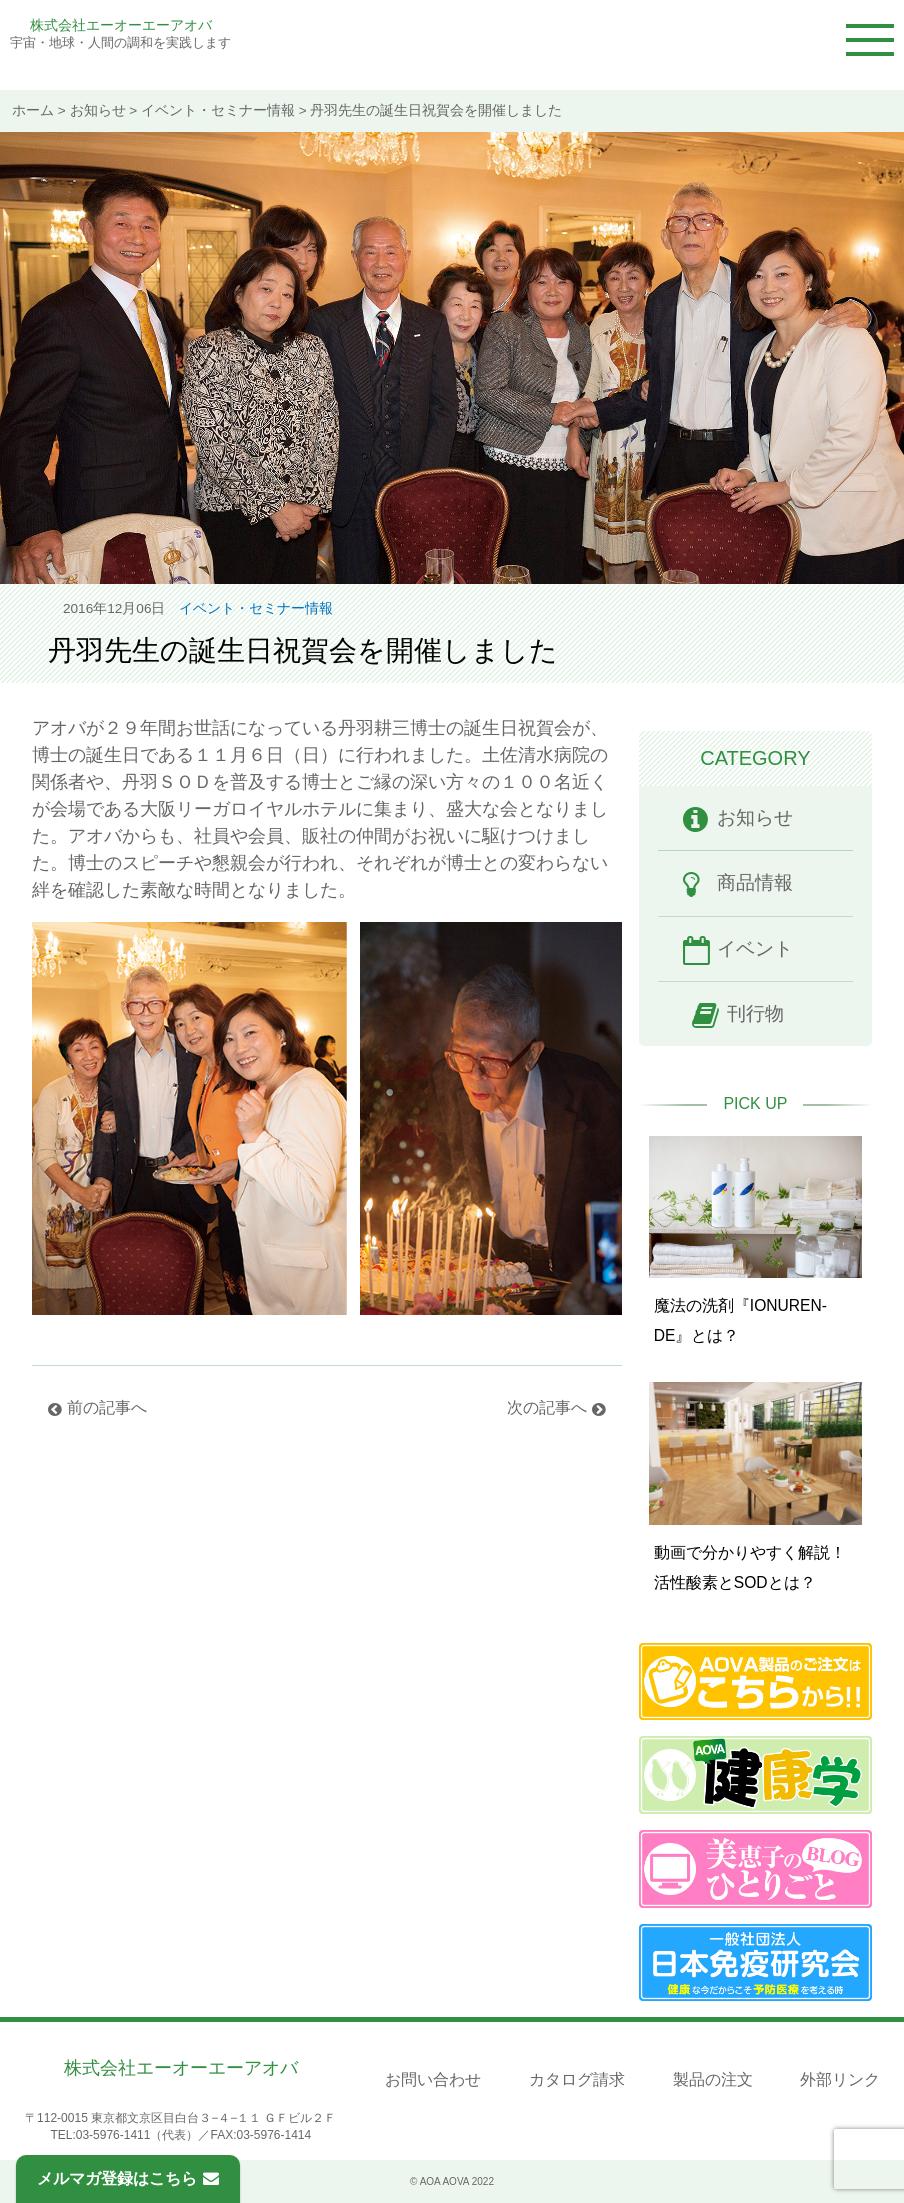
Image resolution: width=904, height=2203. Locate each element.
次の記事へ (547, 1407)
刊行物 (755, 1013)
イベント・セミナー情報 (218, 110)
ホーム (33, 110)
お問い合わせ (433, 2079)
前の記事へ (107, 1407)
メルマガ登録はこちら (128, 2178)
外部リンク (840, 2079)
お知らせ (98, 110)
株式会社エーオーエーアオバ (121, 25)
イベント (755, 948)
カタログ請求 (577, 2079)
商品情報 (755, 882)
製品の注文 (713, 2079)
